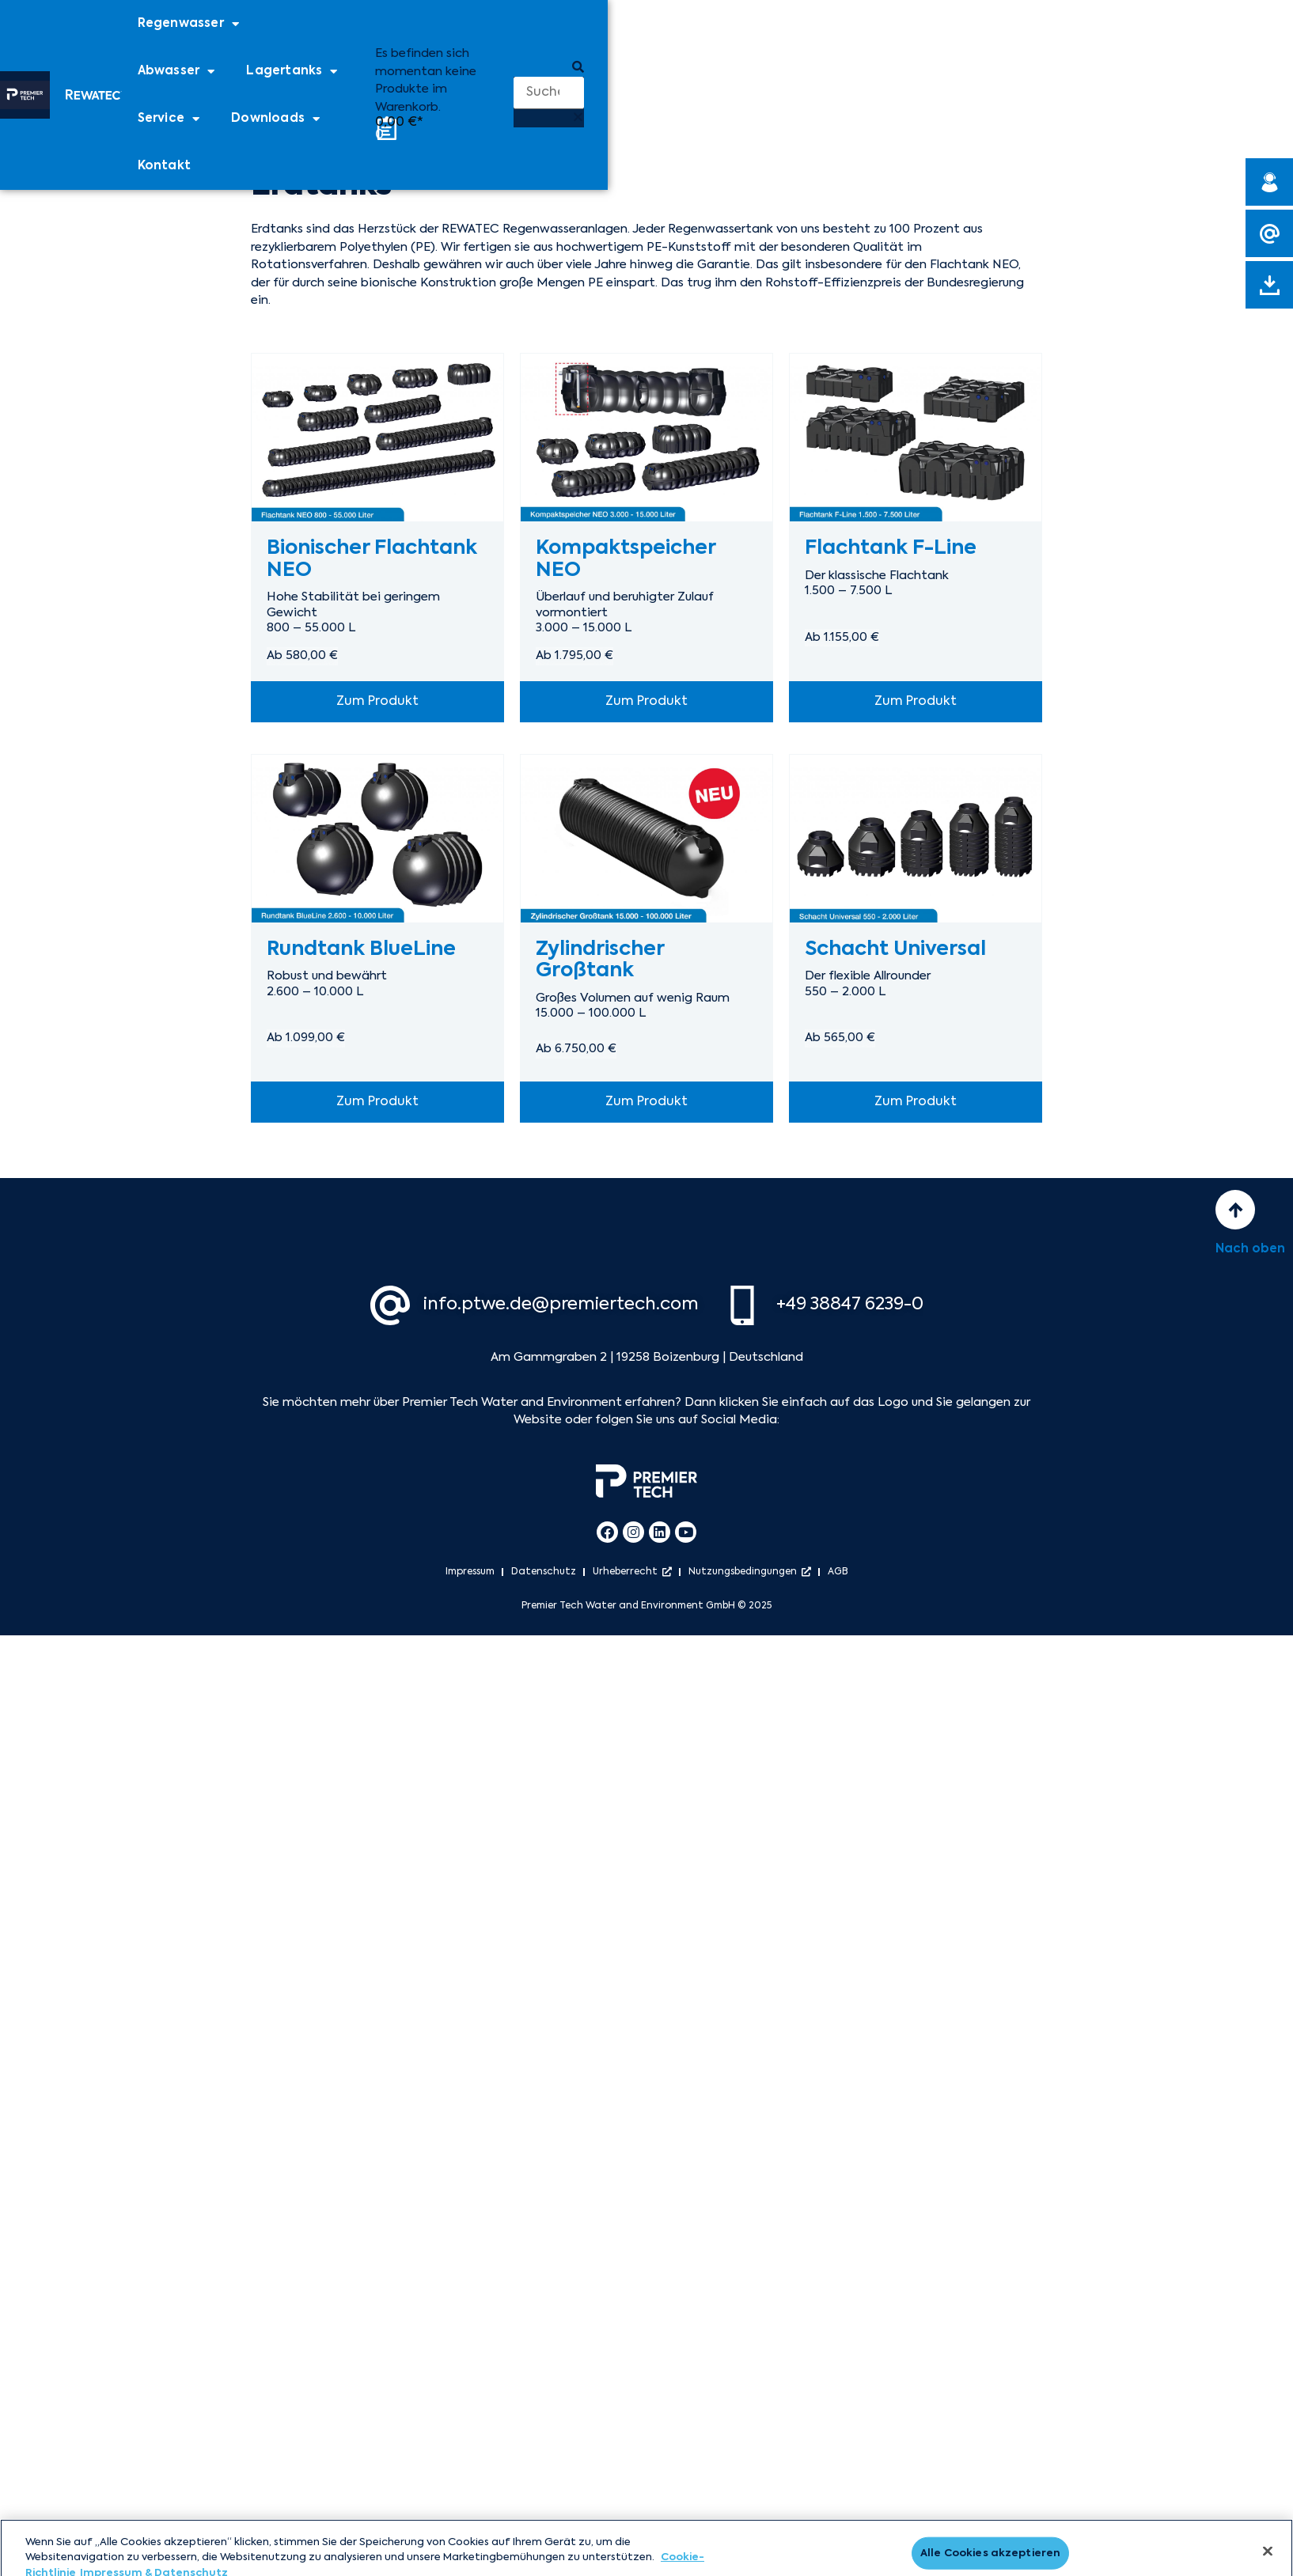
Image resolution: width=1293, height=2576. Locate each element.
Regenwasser (188, 24)
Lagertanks (291, 71)
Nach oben (1250, 1249)
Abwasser (176, 71)
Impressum (470, 1572)
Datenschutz (543, 1572)
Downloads (275, 119)
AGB (838, 1572)
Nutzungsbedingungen (749, 1572)
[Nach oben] (1235, 1209)
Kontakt (164, 166)
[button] (549, 68)
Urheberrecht (632, 1572)
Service (169, 119)
